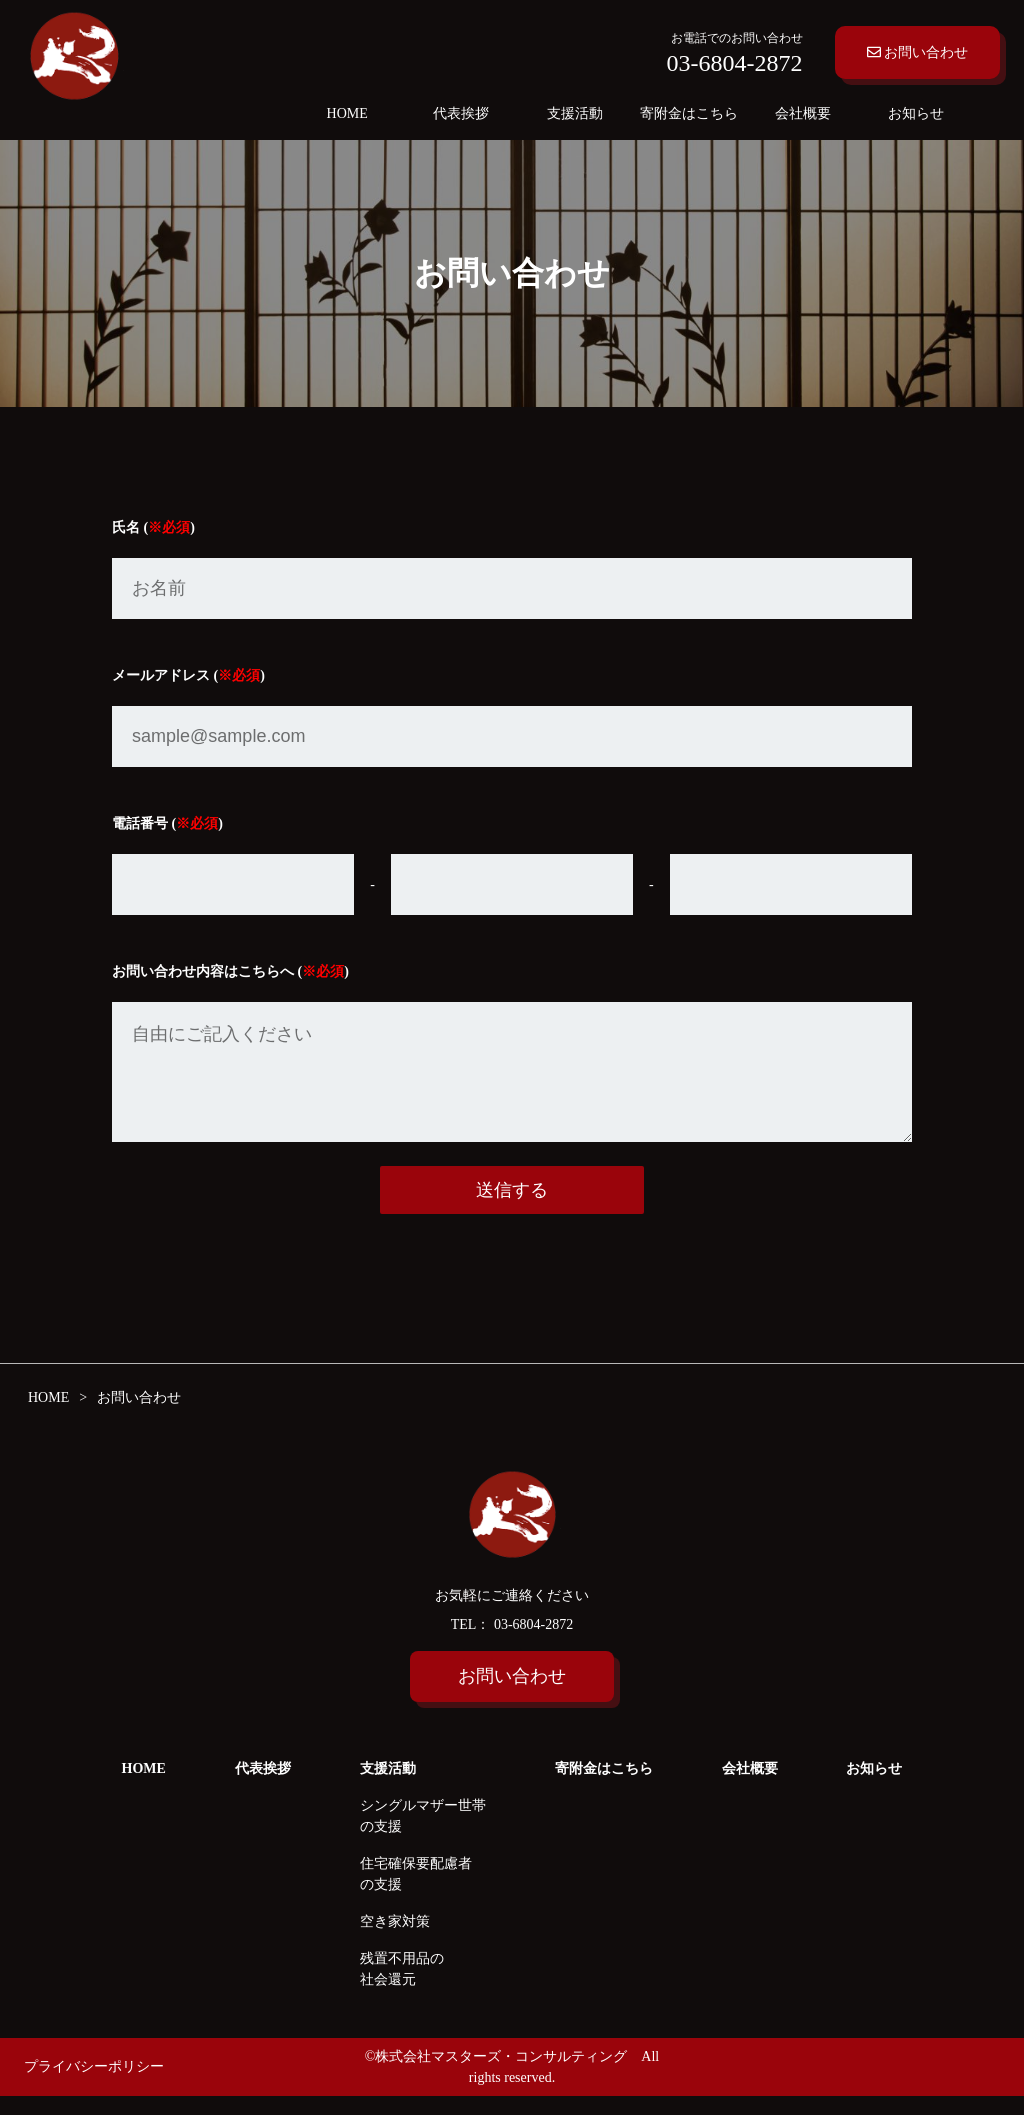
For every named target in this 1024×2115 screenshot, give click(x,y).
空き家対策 (395, 1940)
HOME (347, 113)
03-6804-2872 (531, 1643)
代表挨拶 (461, 113)
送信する (512, 1210)
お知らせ (916, 113)
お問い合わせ (918, 52)
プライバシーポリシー (94, 2086)
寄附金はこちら (689, 113)
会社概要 (803, 113)
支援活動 (575, 113)
